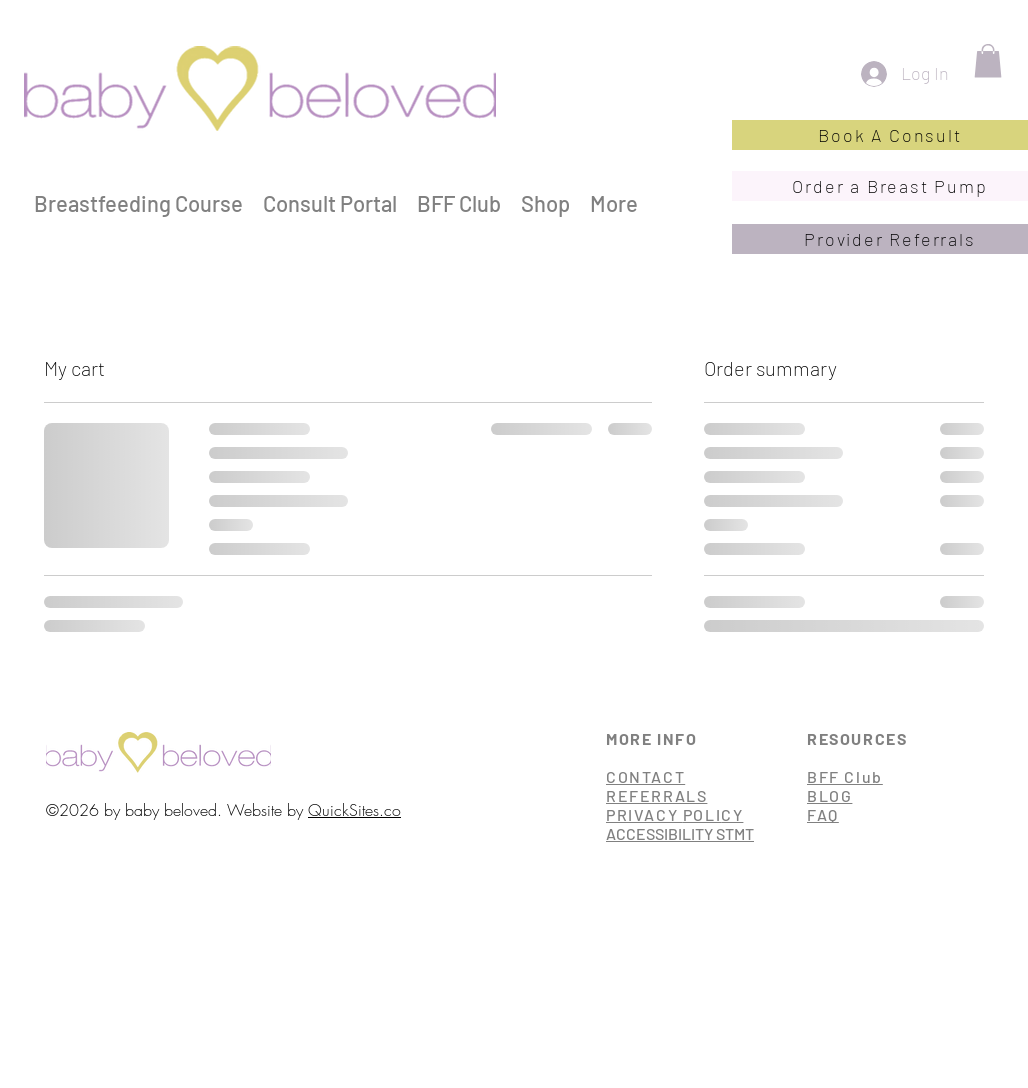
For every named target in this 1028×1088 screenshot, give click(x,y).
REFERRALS (656, 795)
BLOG (829, 795)
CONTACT (645, 776)
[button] (988, 60)
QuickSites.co (354, 810)
